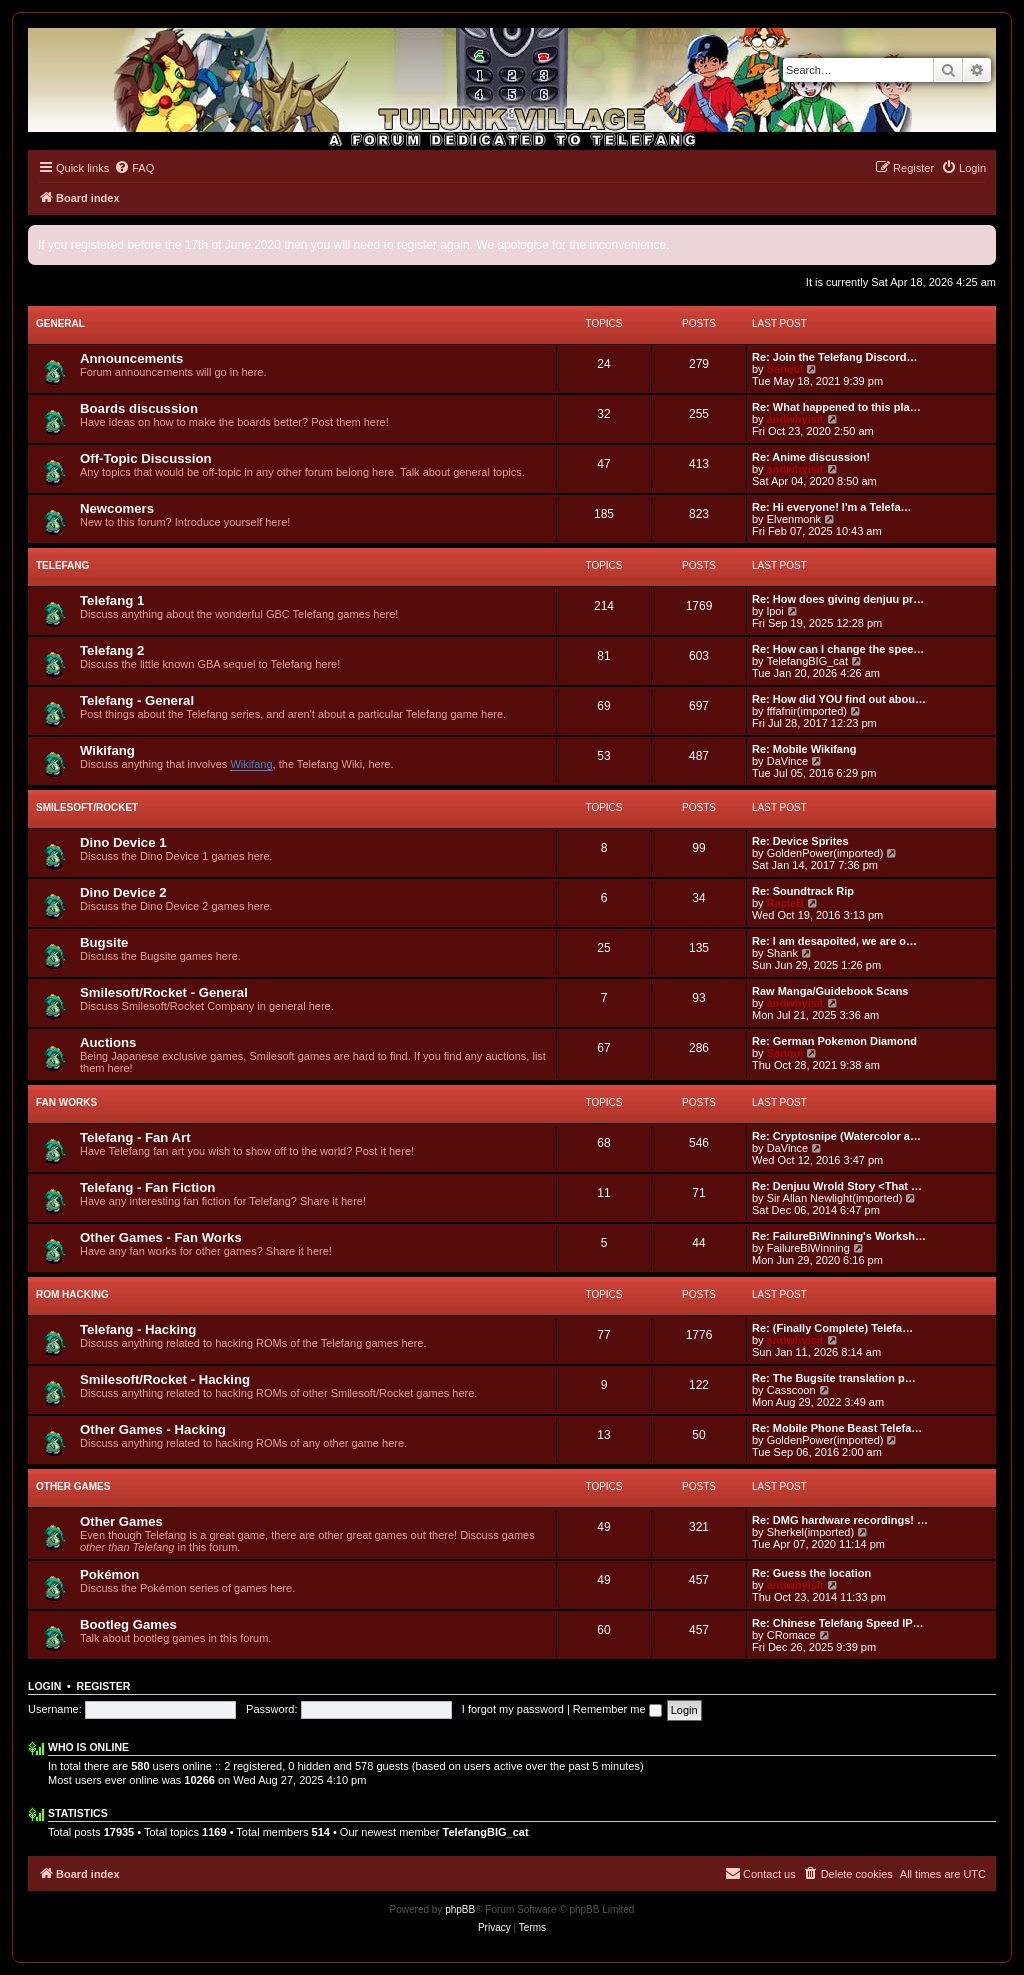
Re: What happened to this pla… (836, 407)
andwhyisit (795, 419)
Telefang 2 (112, 650)
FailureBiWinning (808, 1248)
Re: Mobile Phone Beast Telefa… (837, 1428)
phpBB (460, 1909)
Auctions (108, 1042)
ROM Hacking (72, 1294)
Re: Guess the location (811, 1573)
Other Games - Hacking (153, 1429)
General (60, 323)
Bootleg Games (128, 1624)
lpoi (775, 611)
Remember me (617, 1709)
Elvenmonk (794, 519)
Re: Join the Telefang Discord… (834, 357)
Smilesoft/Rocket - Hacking (165, 1379)
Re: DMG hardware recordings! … (840, 1520)
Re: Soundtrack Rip (803, 891)
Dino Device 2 (123, 892)
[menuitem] (134, 168)
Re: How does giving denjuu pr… (838, 599)
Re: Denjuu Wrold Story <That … (837, 1186)
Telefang (62, 565)
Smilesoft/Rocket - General (164, 992)
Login (44, 1686)
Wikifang (107, 750)
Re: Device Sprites (800, 841)
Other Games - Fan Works (161, 1237)
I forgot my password (513, 1709)
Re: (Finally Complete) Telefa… (832, 1328)
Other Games (73, 1486)
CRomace (791, 1635)
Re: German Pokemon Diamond (834, 1041)
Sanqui (785, 369)
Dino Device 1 (123, 842)
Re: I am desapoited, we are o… (834, 941)
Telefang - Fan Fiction (147, 1187)
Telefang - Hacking (138, 1329)
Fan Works (66, 1102)
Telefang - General (137, 700)
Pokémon (109, 1574)
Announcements (131, 358)
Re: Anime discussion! (811, 457)
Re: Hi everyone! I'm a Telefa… (832, 507)
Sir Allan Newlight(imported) (835, 1198)
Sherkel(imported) (810, 1532)
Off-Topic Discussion (146, 458)
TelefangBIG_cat (807, 661)
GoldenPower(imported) (825, 853)
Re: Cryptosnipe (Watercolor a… (836, 1136)
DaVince (787, 761)
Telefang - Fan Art (135, 1137)
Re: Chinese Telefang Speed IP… (838, 1623)
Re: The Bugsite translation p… (834, 1378)
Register (104, 1686)
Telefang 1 (112, 600)
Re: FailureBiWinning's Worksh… (839, 1236)
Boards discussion (139, 408)
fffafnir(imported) (807, 711)
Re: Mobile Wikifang (804, 749)
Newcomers (117, 508)
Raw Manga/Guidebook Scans (830, 991)
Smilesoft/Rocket (87, 807)
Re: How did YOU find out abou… (839, 699)
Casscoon (791, 1390)
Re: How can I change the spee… (838, 649)
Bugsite (104, 942)
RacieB (785, 903)
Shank (782, 953)
